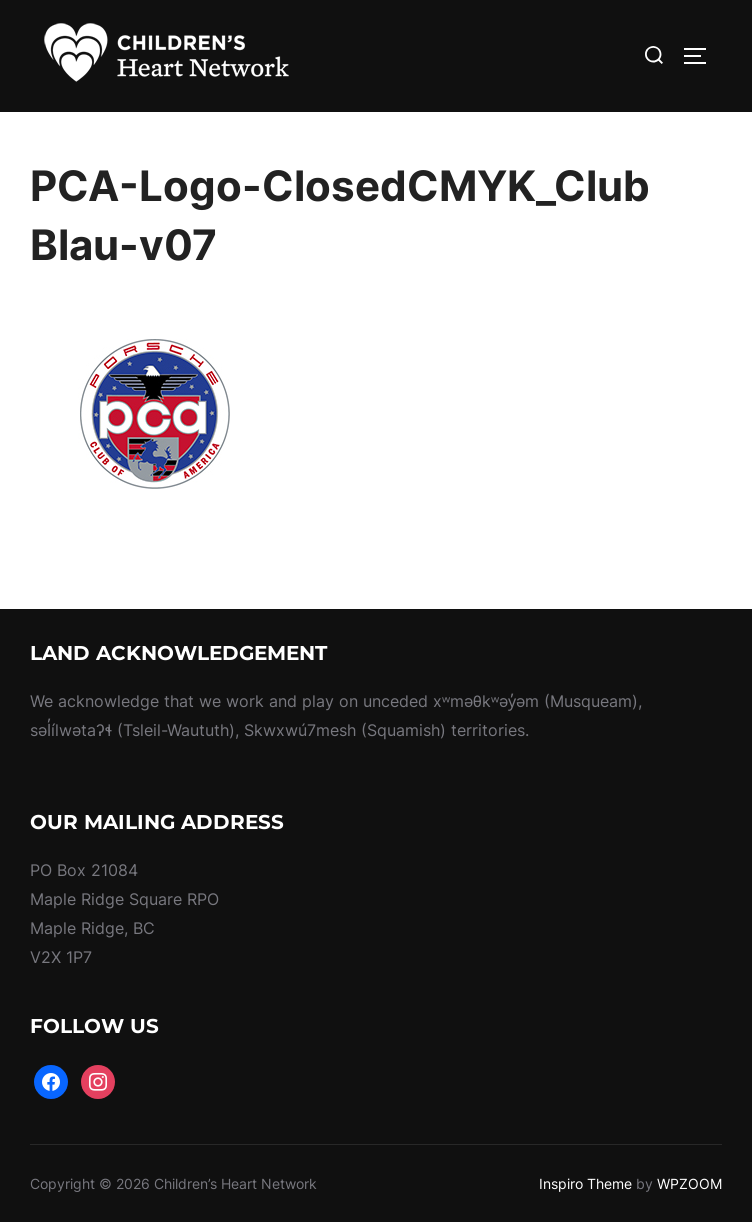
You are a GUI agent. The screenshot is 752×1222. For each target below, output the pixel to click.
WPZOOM (689, 1183)
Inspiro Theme (585, 1183)
